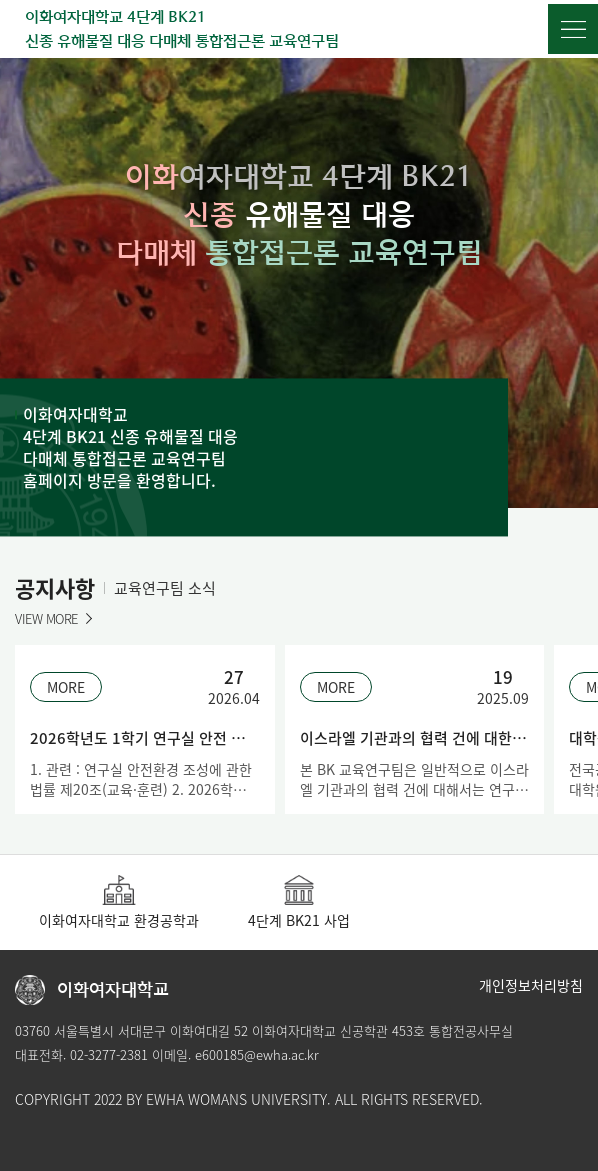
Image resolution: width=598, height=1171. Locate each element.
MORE (66, 687)
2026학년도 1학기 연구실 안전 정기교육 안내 (145, 738)
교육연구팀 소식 (165, 588)
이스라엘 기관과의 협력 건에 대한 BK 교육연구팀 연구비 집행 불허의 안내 (415, 738)
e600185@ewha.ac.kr (257, 1054)
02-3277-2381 (109, 1054)
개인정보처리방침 (531, 985)
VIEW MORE (46, 618)
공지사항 (55, 587)
